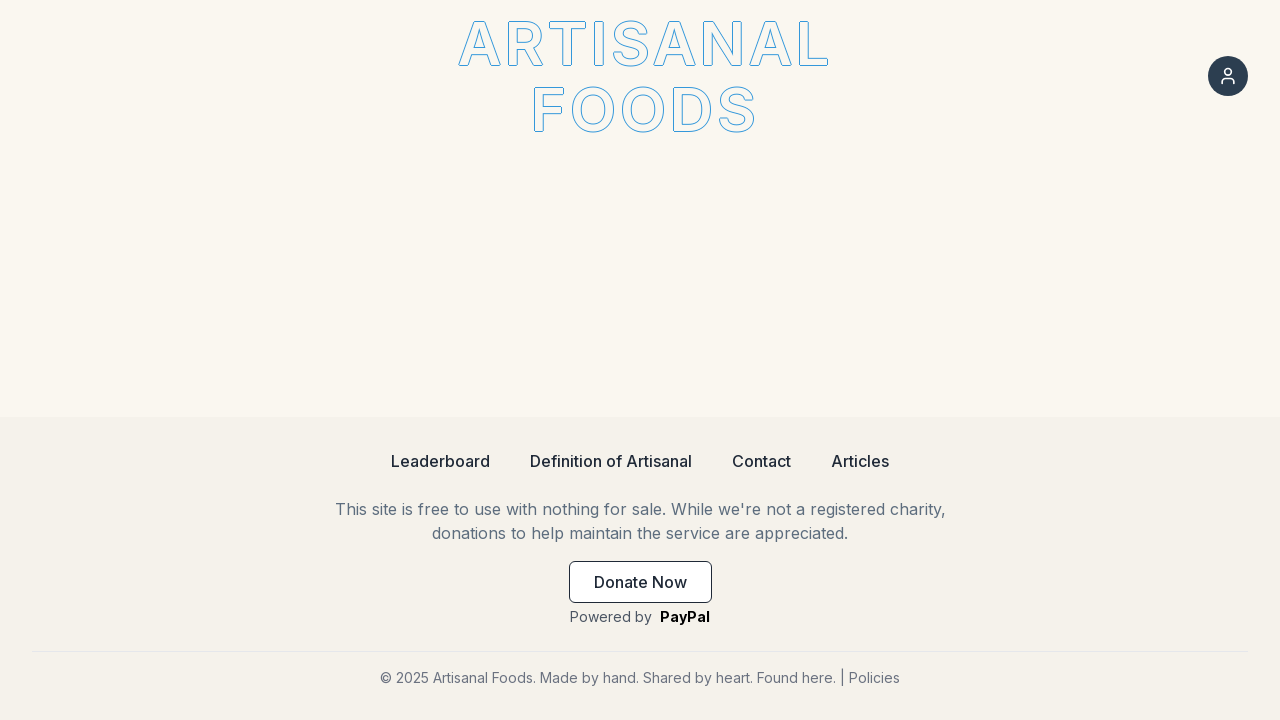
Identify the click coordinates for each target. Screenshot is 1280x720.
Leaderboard (440, 461)
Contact (761, 461)
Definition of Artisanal (611, 461)
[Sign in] (1228, 76)
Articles (860, 461)
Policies (874, 677)
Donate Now (640, 582)
